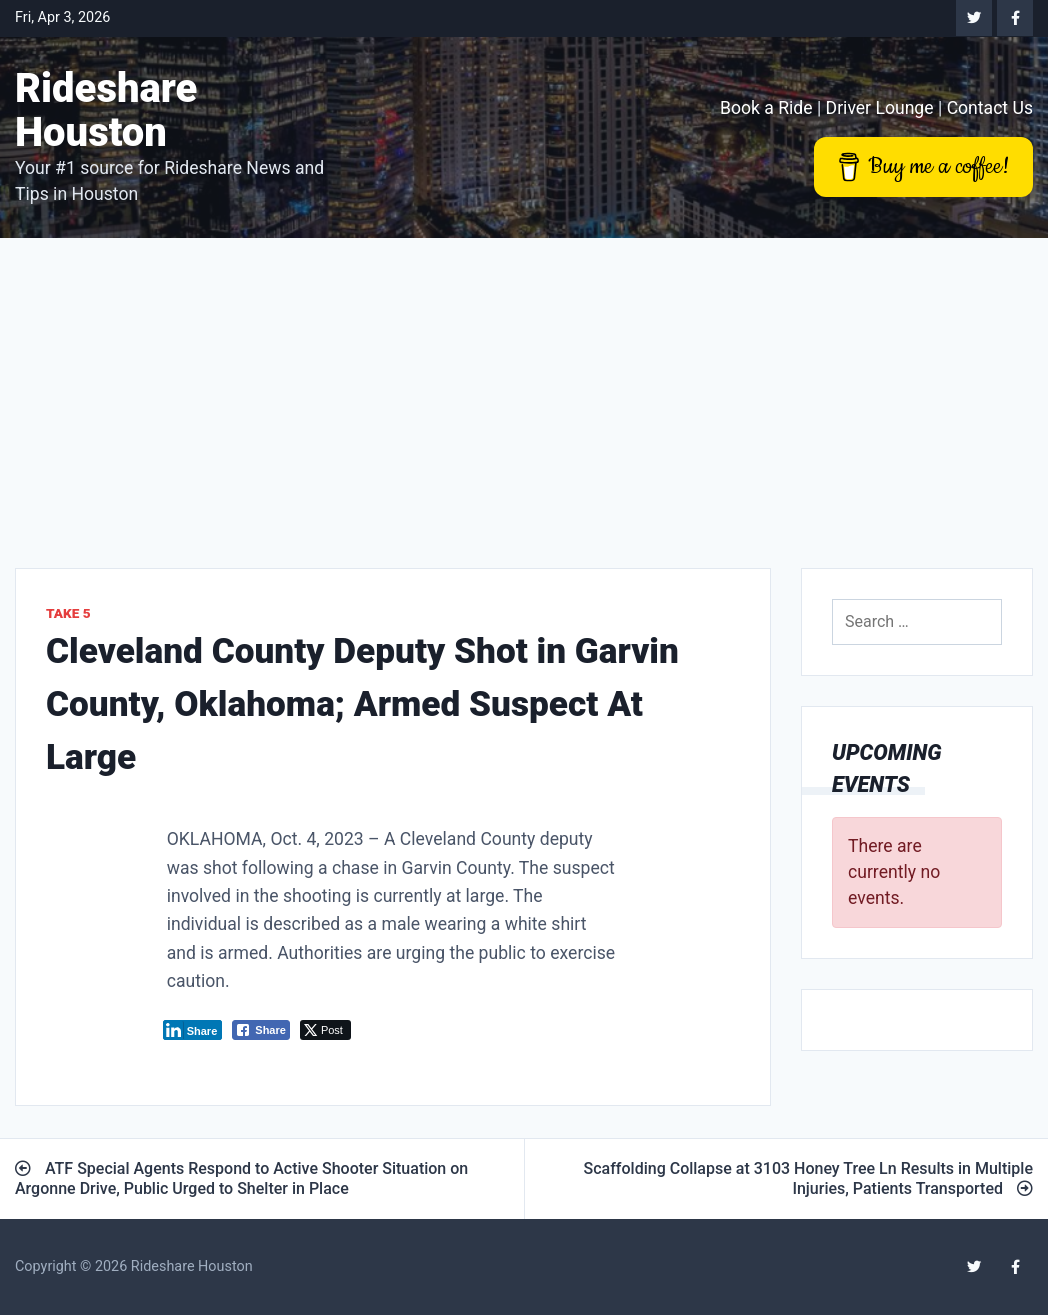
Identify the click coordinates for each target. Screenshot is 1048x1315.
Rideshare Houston (106, 110)
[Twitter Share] (325, 1030)
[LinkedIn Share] (193, 1030)
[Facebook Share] (261, 1030)
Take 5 (68, 613)
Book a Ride (766, 108)
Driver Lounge (880, 108)
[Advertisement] (524, 388)
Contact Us (990, 108)
